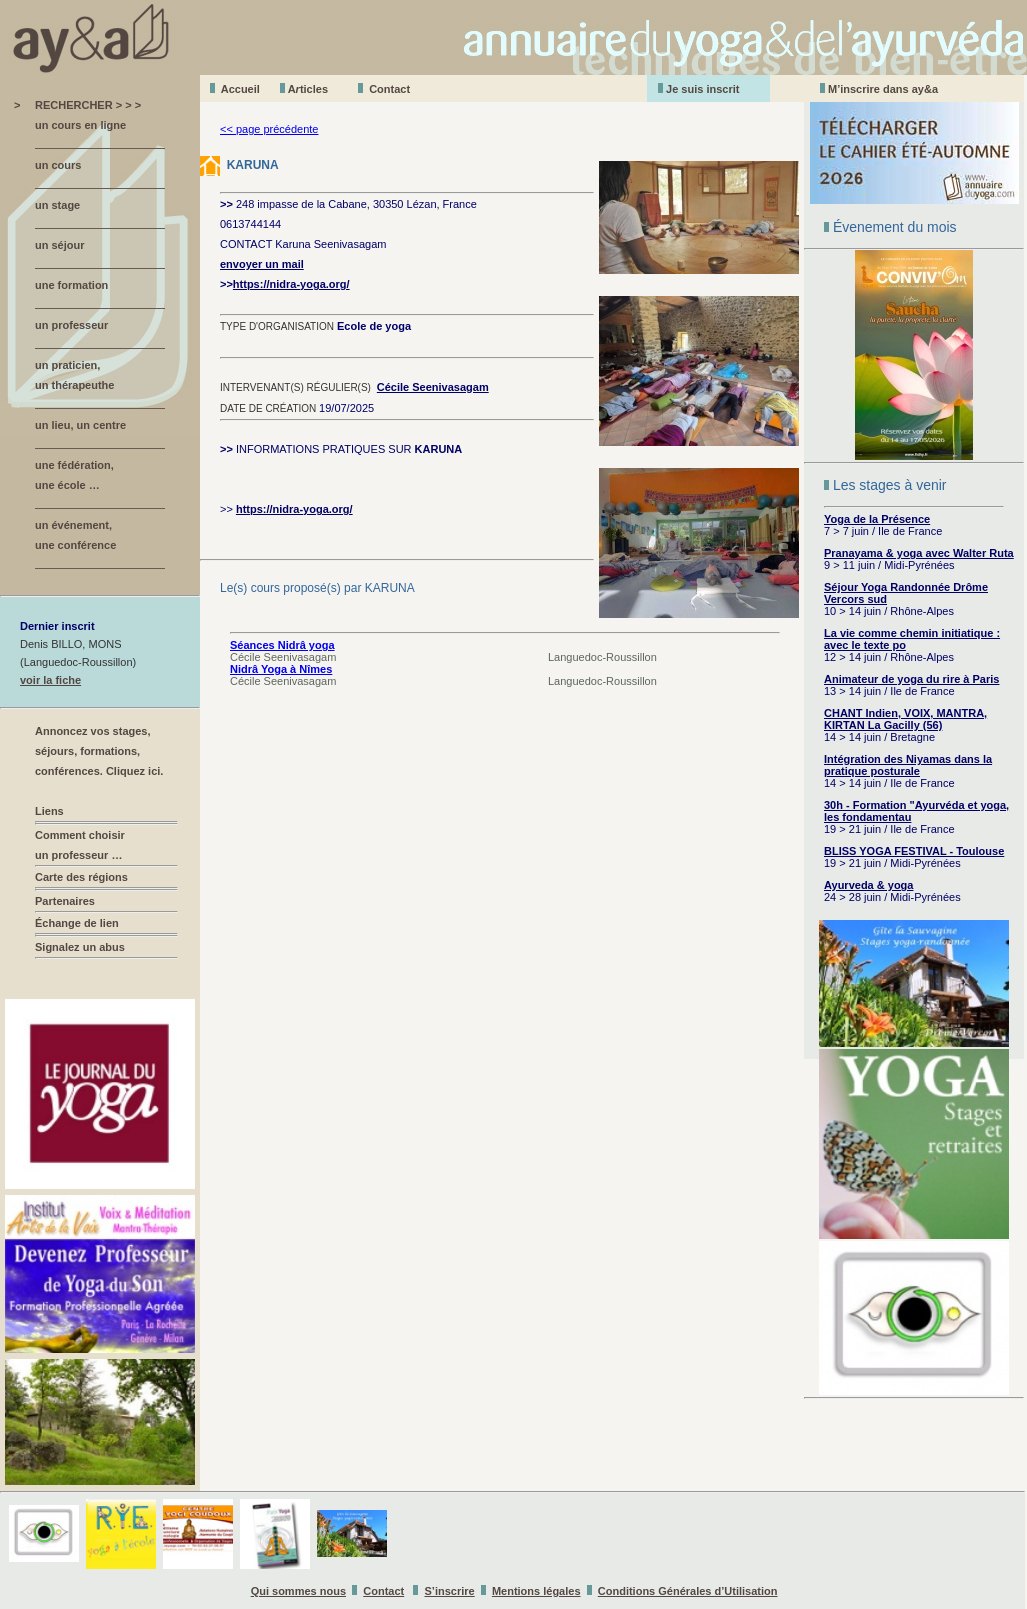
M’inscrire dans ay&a (883, 89)
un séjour (60, 245)
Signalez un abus (80, 947)
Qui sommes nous (298, 1591)
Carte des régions (81, 877)
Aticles (308, 89)
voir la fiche (50, 680)
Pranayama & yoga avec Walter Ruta (919, 553)
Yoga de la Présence (877, 519)
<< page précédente (269, 129)
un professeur (71, 325)
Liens (49, 811)
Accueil (240, 89)
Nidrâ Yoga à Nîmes (281, 669)
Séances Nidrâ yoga (282, 645)
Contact (389, 89)
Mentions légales (536, 1591)
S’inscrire (450, 1591)
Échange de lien (77, 923)
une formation (71, 285)
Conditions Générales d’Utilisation (688, 1591)
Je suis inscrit (702, 89)
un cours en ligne (80, 125)
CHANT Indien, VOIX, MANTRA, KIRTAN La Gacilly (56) (905, 719)
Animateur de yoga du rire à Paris (911, 679)
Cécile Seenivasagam (433, 387)
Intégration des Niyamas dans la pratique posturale (908, 765)
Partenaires (65, 901)
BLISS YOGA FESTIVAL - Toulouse (914, 851)
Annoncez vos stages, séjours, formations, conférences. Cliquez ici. (99, 751)
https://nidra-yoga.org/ (291, 284)
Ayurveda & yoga (868, 885)
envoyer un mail (262, 264)
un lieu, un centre (80, 425)
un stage (57, 205)
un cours (58, 165)
